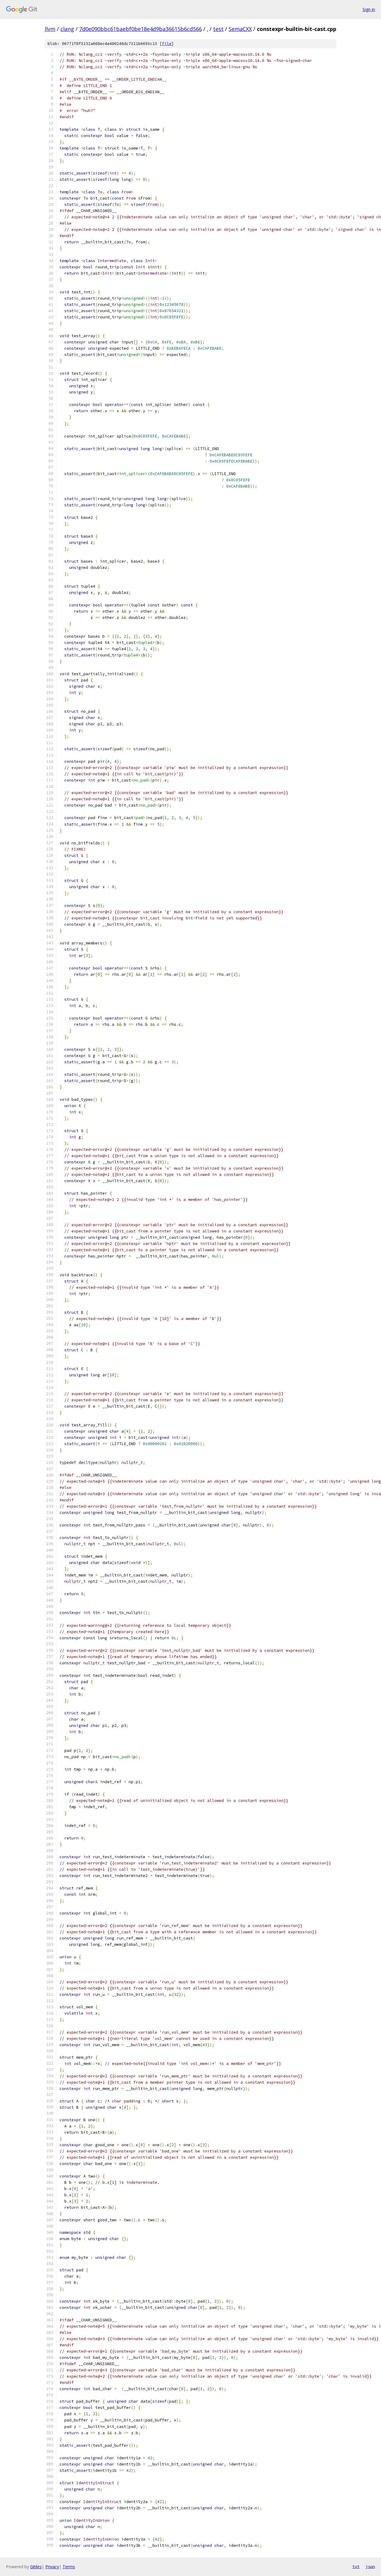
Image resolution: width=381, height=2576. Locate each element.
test (218, 28)
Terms (69, 2566)
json (370, 2566)
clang (67, 28)
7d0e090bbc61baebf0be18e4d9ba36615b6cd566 (140, 28)
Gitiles (36, 2566)
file (166, 43)
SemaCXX (240, 28)
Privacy (52, 2566)
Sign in (369, 9)
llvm (50, 28)
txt (356, 2566)
